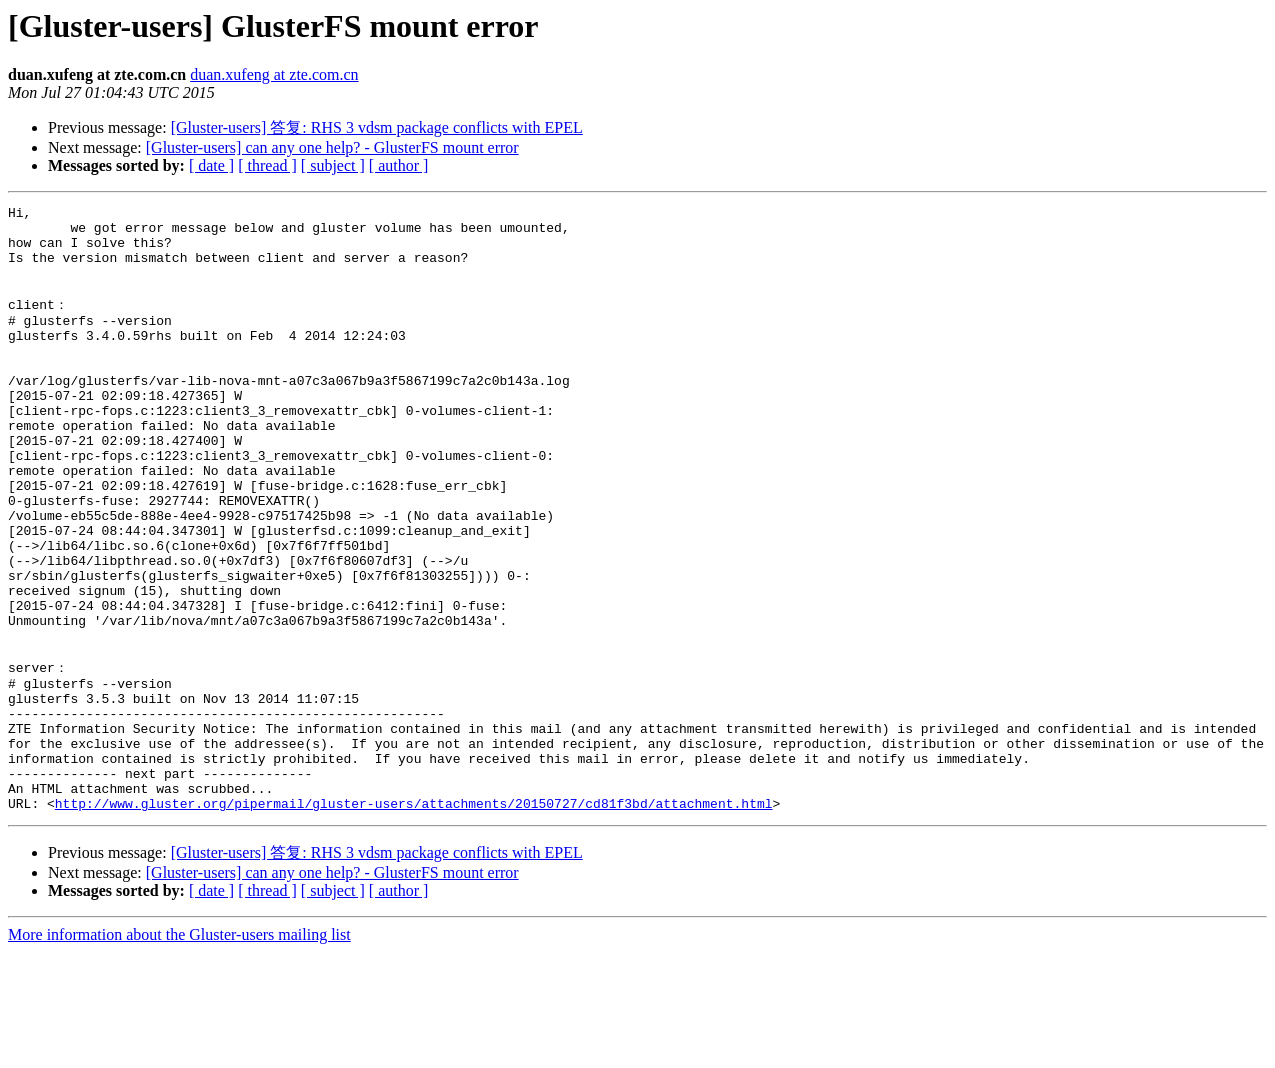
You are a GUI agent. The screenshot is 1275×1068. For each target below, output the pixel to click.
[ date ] (211, 165)
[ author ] (399, 165)
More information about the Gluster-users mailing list (179, 1050)
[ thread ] (267, 165)
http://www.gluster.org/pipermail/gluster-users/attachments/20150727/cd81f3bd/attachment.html (414, 919)
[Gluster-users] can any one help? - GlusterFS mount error (332, 147)
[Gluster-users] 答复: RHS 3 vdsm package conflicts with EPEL (377, 127)
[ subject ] (333, 165)
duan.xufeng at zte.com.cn (274, 74)
